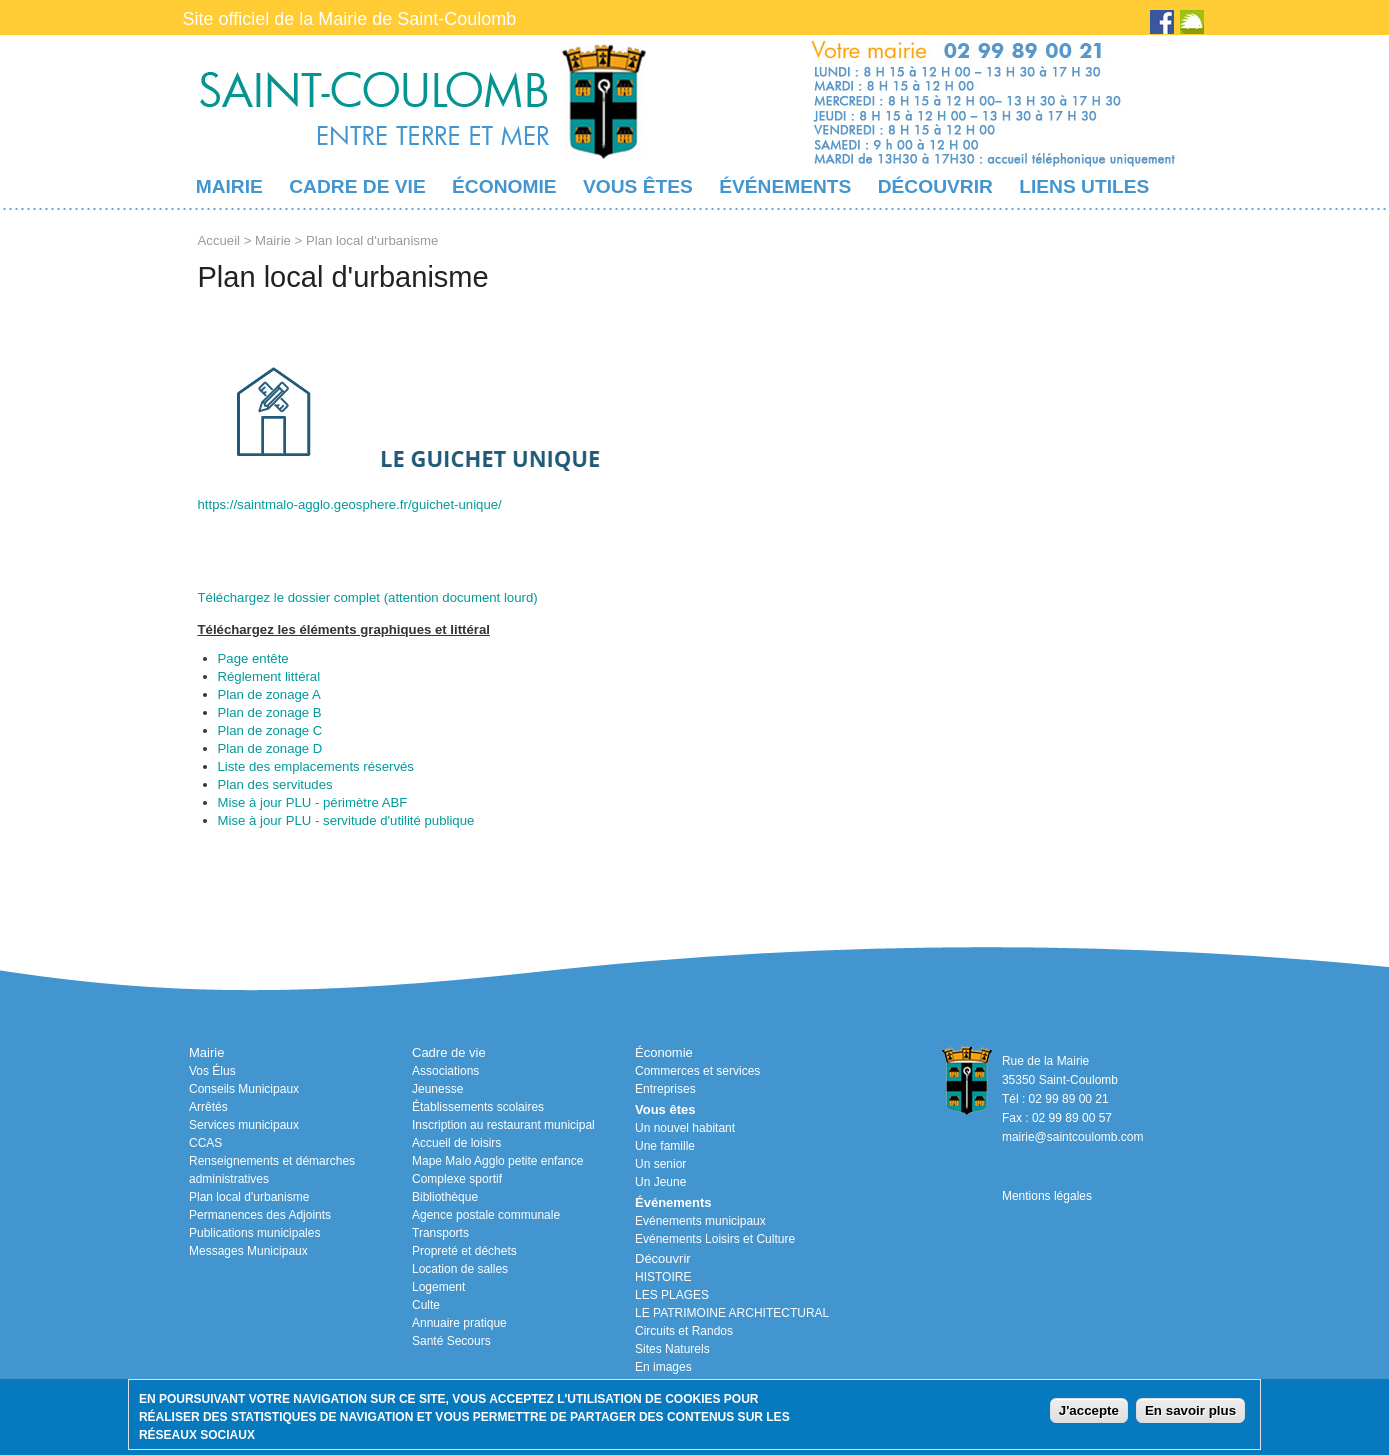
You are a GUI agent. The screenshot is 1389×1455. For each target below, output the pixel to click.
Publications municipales (254, 1233)
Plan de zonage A (269, 694)
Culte (426, 1305)
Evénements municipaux (700, 1221)
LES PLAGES (672, 1295)
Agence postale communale (486, 1215)
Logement (438, 1287)
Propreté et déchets (464, 1251)
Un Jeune (660, 1182)
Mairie (229, 186)
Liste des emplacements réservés (316, 766)
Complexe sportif (457, 1179)
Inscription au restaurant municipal (503, 1125)
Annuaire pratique (459, 1323)
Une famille (665, 1146)
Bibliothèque (445, 1197)
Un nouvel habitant (685, 1128)
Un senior (660, 1164)
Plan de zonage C (270, 730)
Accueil (219, 240)
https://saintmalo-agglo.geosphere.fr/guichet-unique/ (350, 504)
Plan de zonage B (270, 712)
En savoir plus (1190, 1410)
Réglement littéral (269, 676)
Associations (445, 1071)
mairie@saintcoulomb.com (1073, 1137)
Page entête (253, 658)
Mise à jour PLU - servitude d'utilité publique (346, 820)
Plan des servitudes (275, 784)
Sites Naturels (672, 1349)
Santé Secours (451, 1341)
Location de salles (460, 1269)
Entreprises (665, 1089)
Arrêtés (208, 1107)
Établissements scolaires (478, 1107)
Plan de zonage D (270, 748)
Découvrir (935, 186)
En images (663, 1367)
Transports (440, 1233)
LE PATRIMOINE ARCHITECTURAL (732, 1313)
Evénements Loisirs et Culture (715, 1239)
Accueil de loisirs (456, 1143)
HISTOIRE (663, 1277)
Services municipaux (244, 1125)
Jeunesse (437, 1089)
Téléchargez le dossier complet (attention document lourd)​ (368, 597)
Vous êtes (638, 186)
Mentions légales (1047, 1196)
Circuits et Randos (684, 1331)
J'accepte (1089, 1410)
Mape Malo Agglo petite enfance (497, 1161)
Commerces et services (697, 1071)
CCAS (205, 1143)
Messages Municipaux (248, 1251)
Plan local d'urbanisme (249, 1197)
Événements (785, 186)
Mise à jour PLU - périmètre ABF (313, 802)
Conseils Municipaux (244, 1089)
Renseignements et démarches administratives (272, 1170)
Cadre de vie (357, 186)
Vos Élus (212, 1071)
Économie (504, 186)
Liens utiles (1084, 186)
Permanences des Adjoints (260, 1215)
